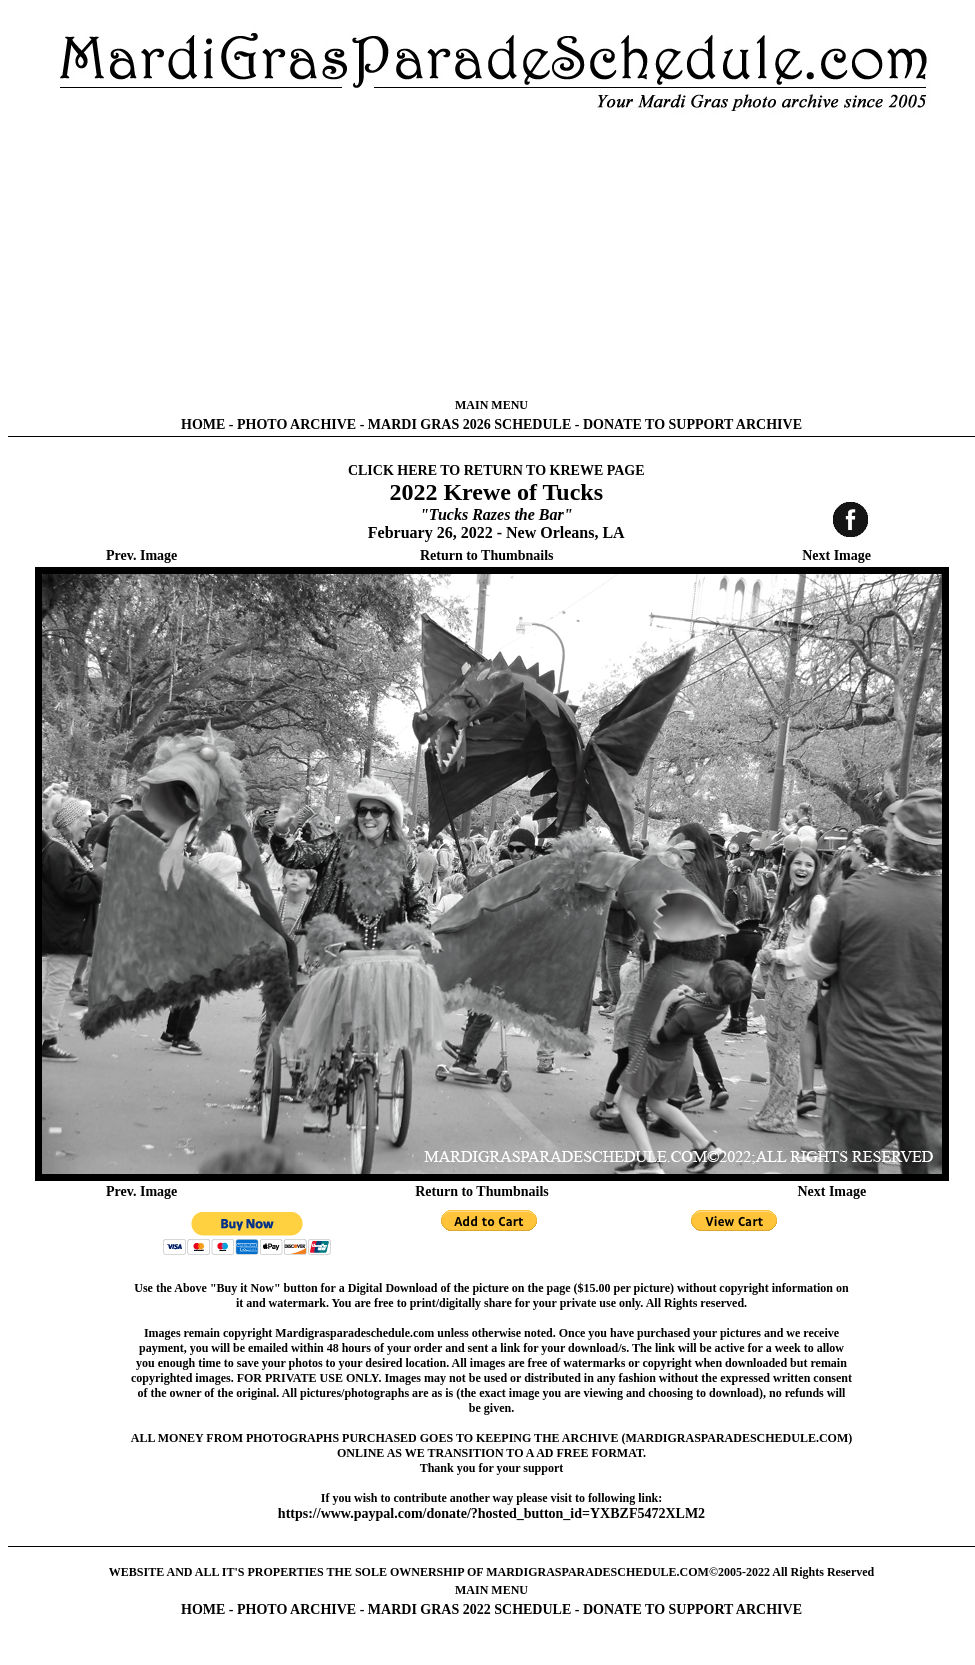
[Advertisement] (491, 255)
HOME (203, 424)
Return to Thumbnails (487, 555)
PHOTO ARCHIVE (296, 424)
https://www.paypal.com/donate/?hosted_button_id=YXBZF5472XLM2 (491, 1513)
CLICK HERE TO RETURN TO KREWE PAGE (496, 470)
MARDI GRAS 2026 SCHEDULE (469, 424)
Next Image (836, 555)
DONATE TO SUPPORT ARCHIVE (692, 424)
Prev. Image (141, 555)
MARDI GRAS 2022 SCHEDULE (469, 1609)
